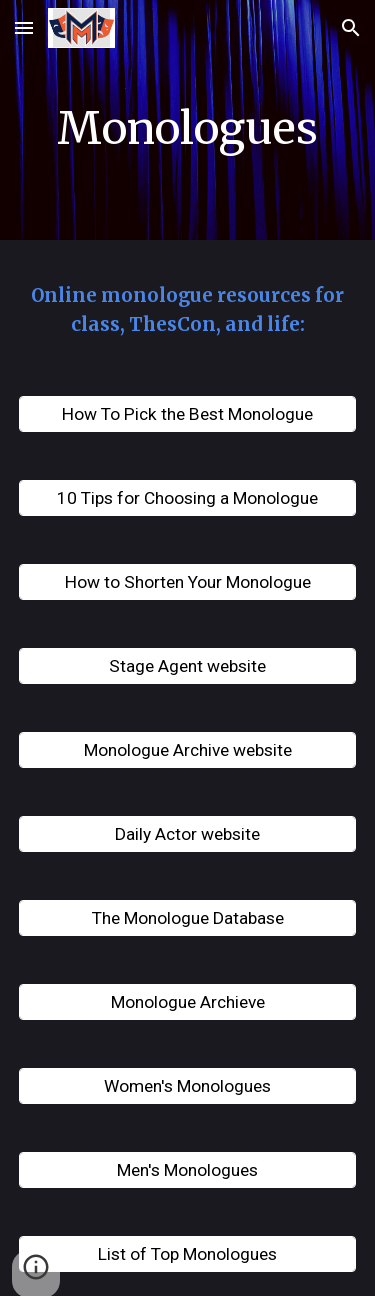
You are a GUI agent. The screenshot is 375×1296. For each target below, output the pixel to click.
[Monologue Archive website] (188, 750)
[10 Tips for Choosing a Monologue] (188, 498)
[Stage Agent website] (188, 666)
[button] (24, 27)
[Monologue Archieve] (188, 1002)
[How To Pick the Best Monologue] (188, 414)
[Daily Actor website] (188, 834)
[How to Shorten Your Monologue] (188, 582)
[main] (188, 125)
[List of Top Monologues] (188, 1254)
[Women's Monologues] (188, 1086)
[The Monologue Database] (188, 918)
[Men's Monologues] (188, 1170)
